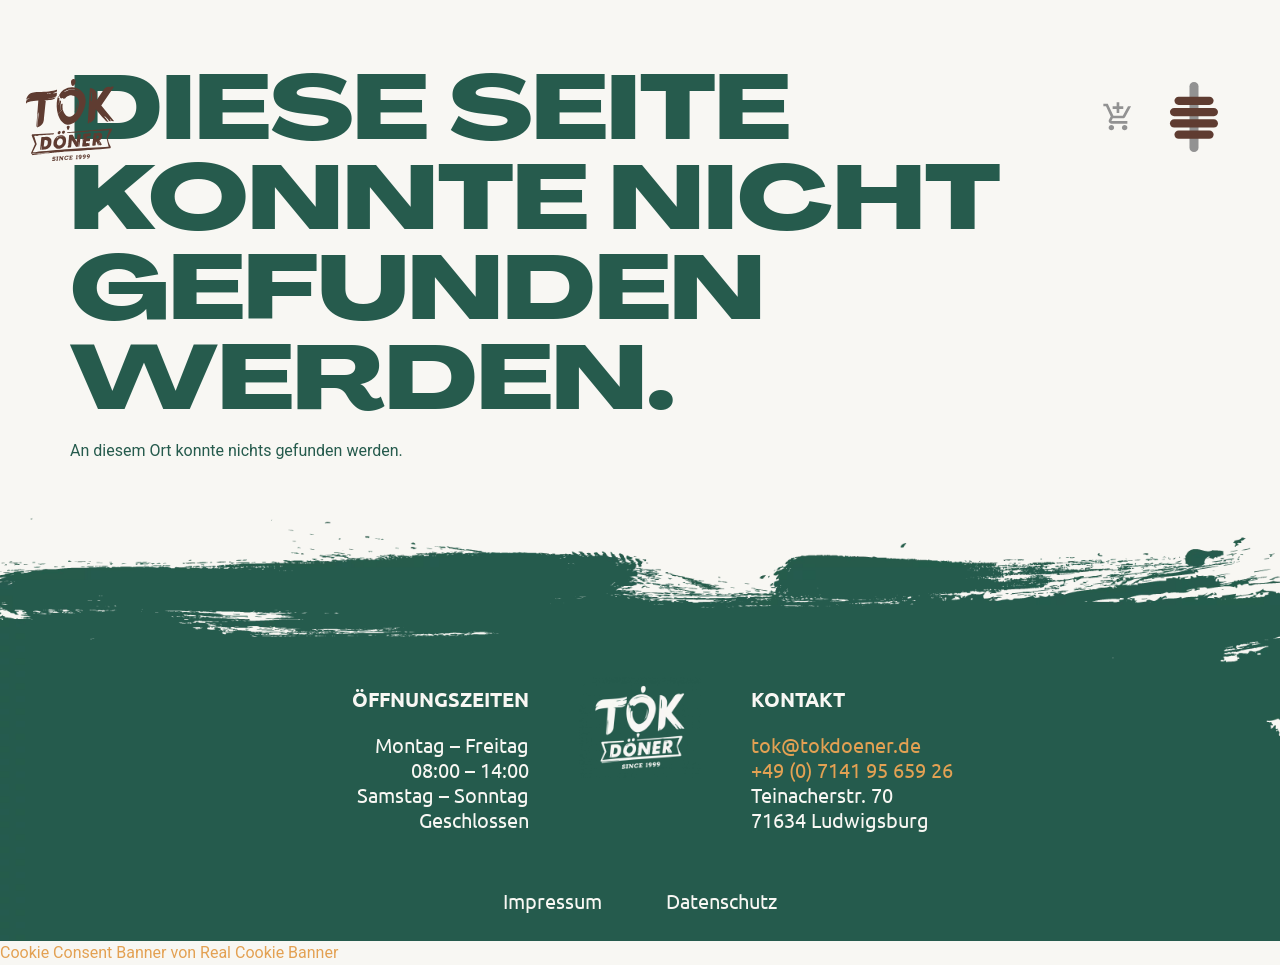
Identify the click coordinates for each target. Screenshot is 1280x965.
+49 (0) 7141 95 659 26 (852, 769)
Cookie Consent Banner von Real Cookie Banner (169, 952)
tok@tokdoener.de (836, 744)
